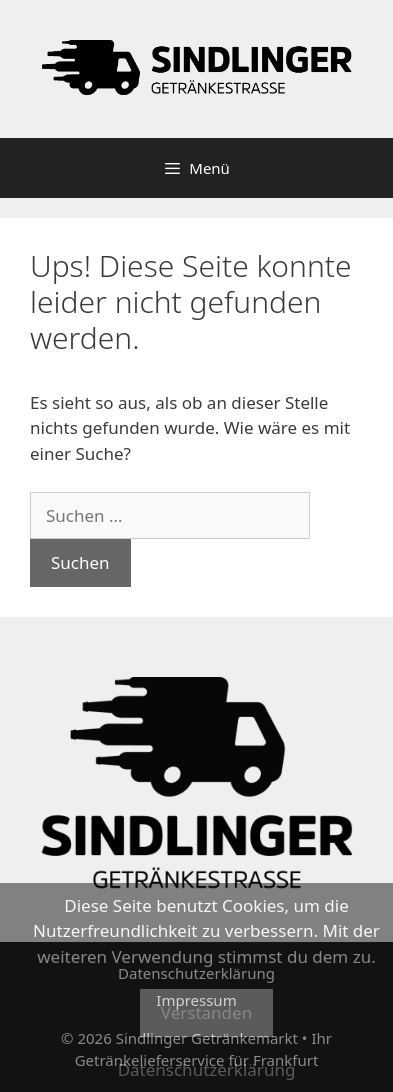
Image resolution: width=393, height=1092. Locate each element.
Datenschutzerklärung (207, 1069)
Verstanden (206, 1012)
